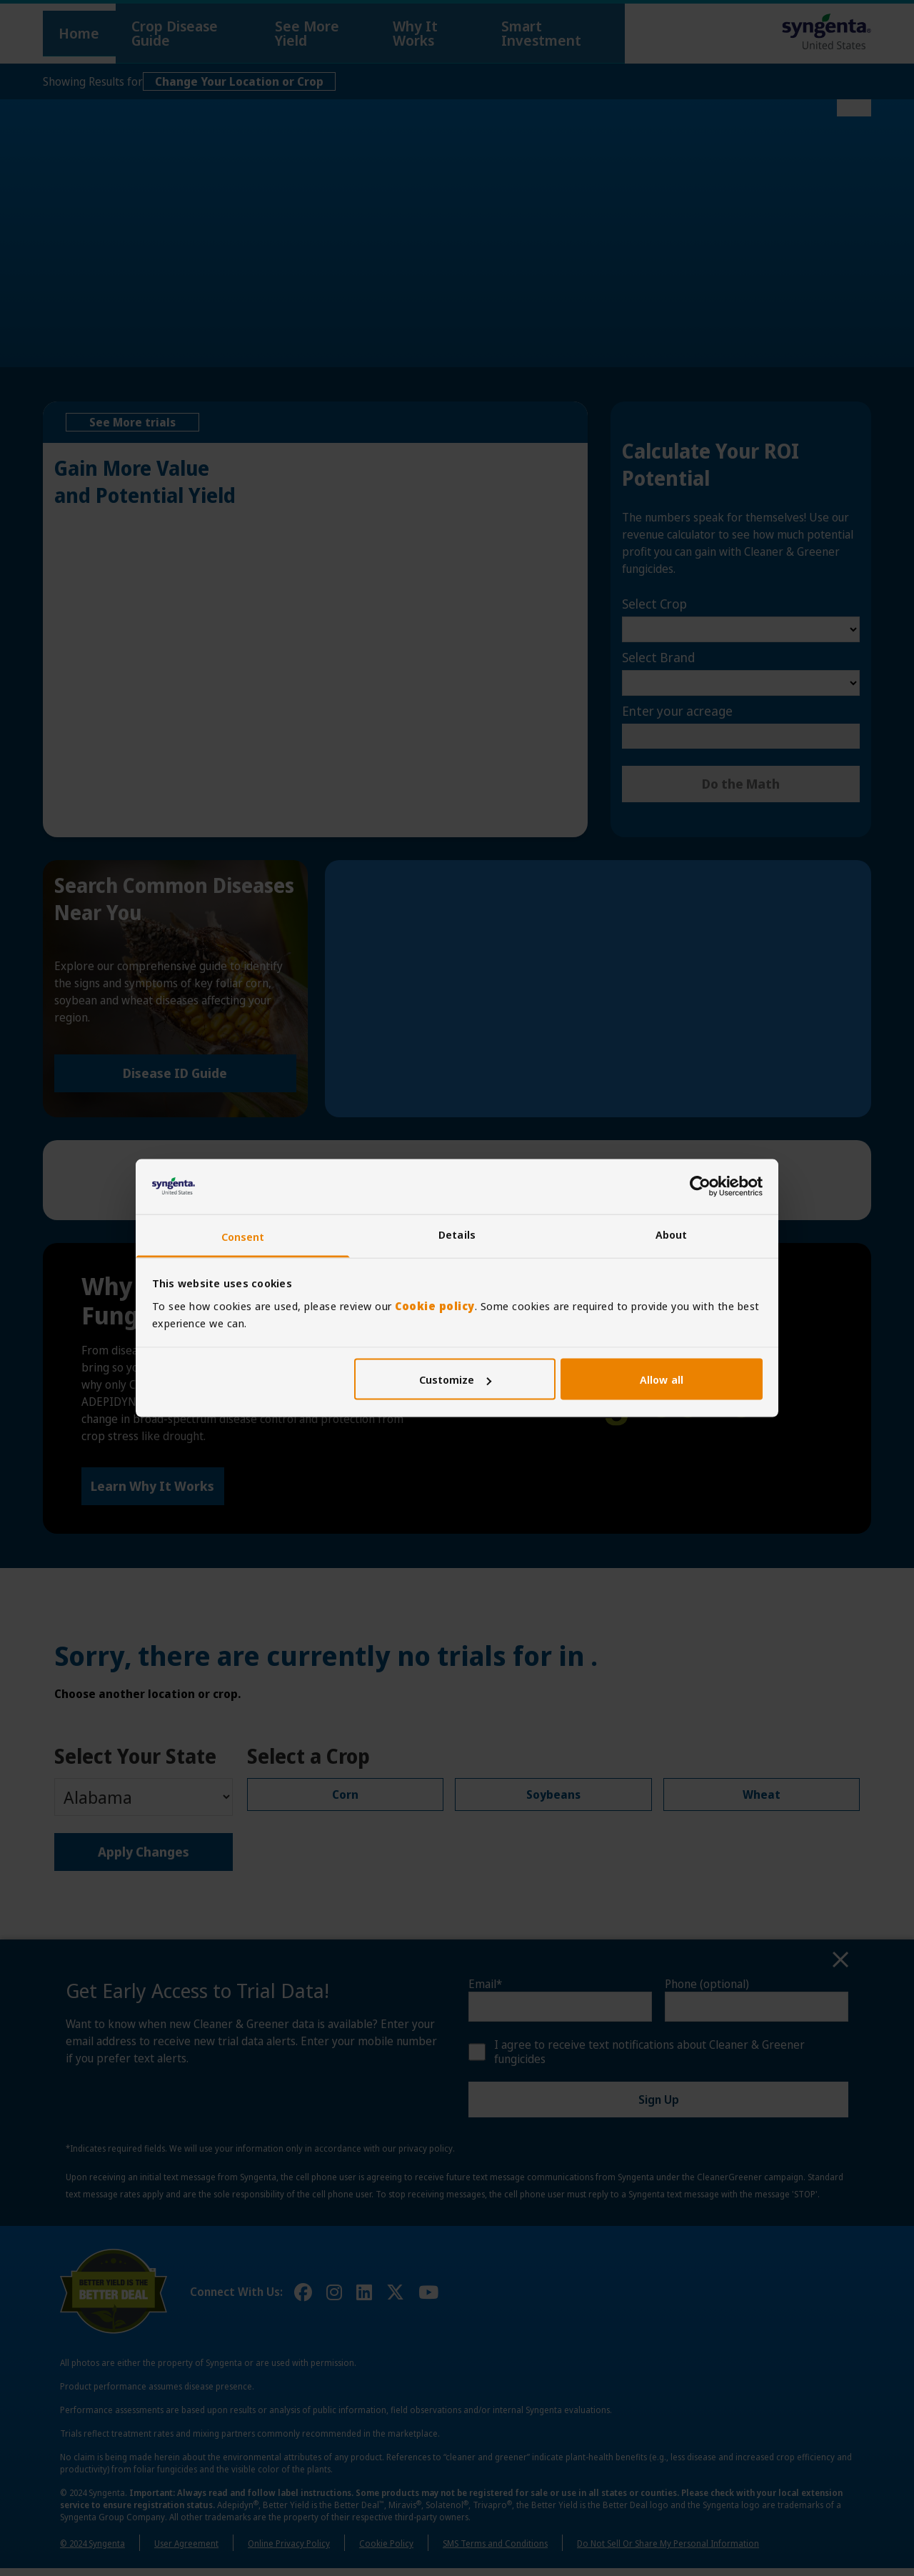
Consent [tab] (243, 1236)
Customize (455, 1379)
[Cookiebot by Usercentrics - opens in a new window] (700, 1186)
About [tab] (672, 1234)
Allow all (661, 1379)
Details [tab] (457, 1234)
